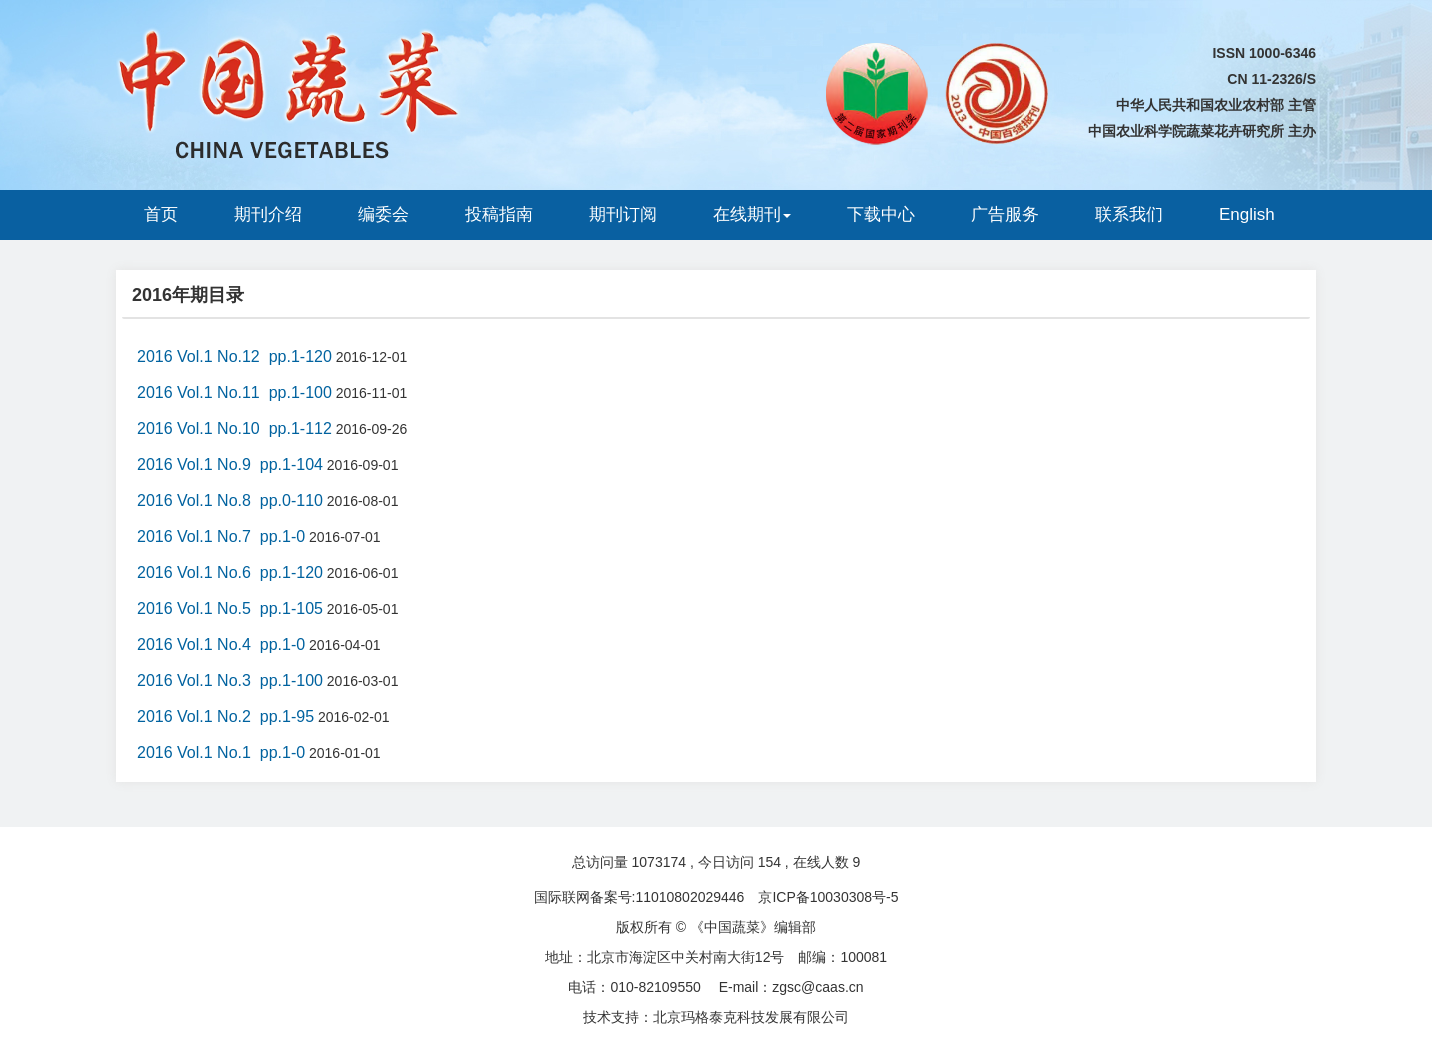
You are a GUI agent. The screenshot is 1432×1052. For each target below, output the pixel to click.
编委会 (383, 214)
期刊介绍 (268, 214)
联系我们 (1129, 214)
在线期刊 (752, 214)
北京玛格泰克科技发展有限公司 (751, 1017)
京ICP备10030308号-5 (828, 897)
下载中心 (881, 214)
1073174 (659, 862)
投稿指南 (499, 214)
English (1247, 214)
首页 (161, 214)
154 (769, 862)
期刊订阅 (623, 214)
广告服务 (1005, 214)
